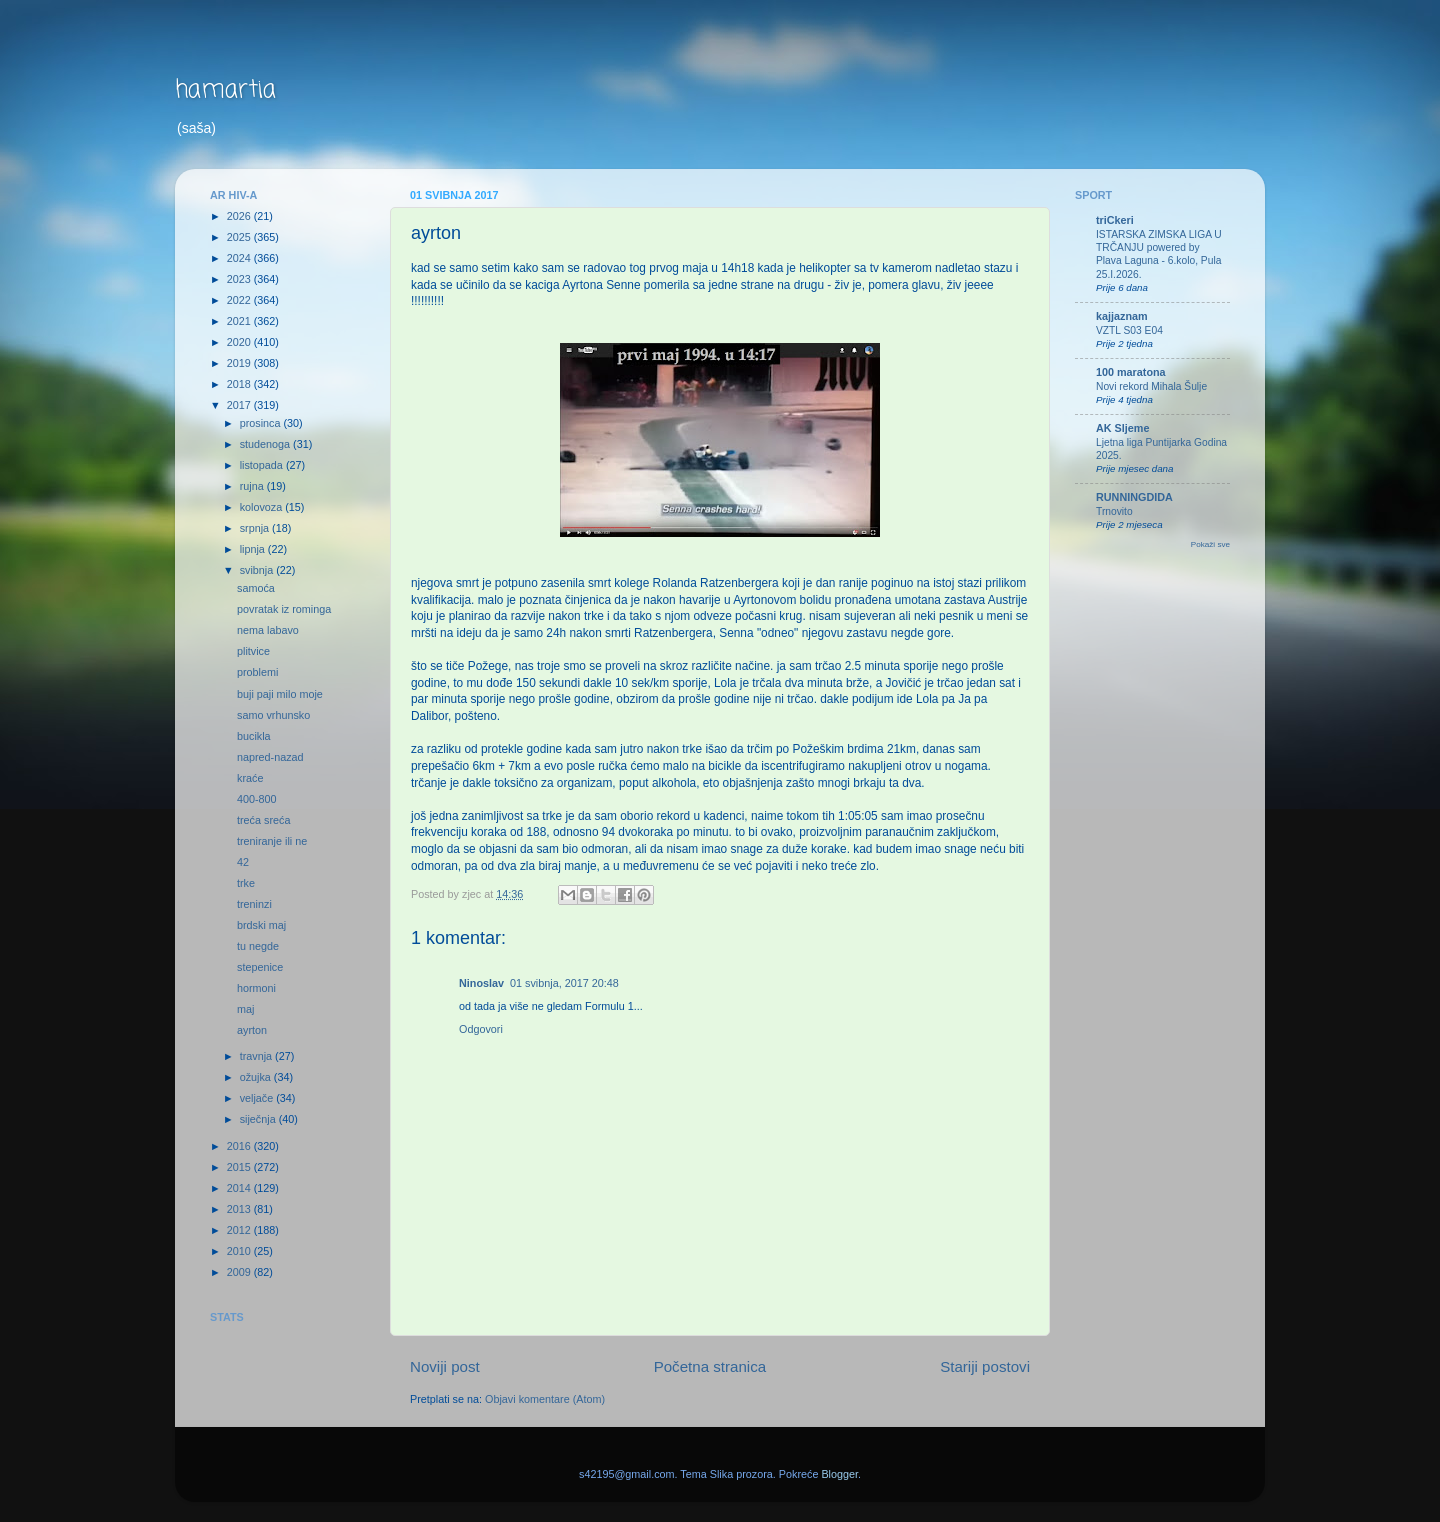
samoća (256, 588)
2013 (240, 1209)
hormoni (256, 988)
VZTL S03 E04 (1129, 330)
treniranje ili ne (272, 841)
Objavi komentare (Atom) (545, 1399)
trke (246, 883)
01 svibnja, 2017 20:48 (564, 983)
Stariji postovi (985, 1366)
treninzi (254, 904)
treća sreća (263, 820)
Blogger (839, 1474)
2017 (240, 405)
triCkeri (1115, 220)
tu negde (258, 946)
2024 (240, 258)
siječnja (259, 1119)
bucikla (254, 736)
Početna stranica (710, 1366)
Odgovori (481, 1029)
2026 (240, 216)
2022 (240, 300)
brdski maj (261, 925)
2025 (240, 237)
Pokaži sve (1210, 544)
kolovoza (263, 507)
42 (243, 862)
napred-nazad (270, 757)
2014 (240, 1188)
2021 (240, 321)
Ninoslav (481, 983)
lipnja (254, 549)
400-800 (257, 799)
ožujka (257, 1077)
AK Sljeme (1122, 428)
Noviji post (445, 1366)
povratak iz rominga (284, 609)
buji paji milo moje (280, 694)
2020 (240, 342)
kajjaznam (1122, 316)
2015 (240, 1167)
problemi (257, 672)
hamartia (225, 90)
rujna (253, 486)
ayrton (252, 1030)
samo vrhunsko (273, 715)
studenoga (266, 444)
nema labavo (268, 630)
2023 (240, 279)
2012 (240, 1230)
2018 (240, 384)
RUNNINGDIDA (1134, 497)
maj (245, 1009)
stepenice (260, 967)
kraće (250, 778)
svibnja (258, 570)
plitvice (253, 651)
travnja (257, 1056)
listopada (263, 465)
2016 (240, 1146)
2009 (240, 1272)
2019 (240, 363)
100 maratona (1131, 372)
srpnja (256, 528)
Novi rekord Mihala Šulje (1151, 386)
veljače (258, 1098)
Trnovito (1114, 511)
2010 (240, 1251)
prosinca (262, 423)
